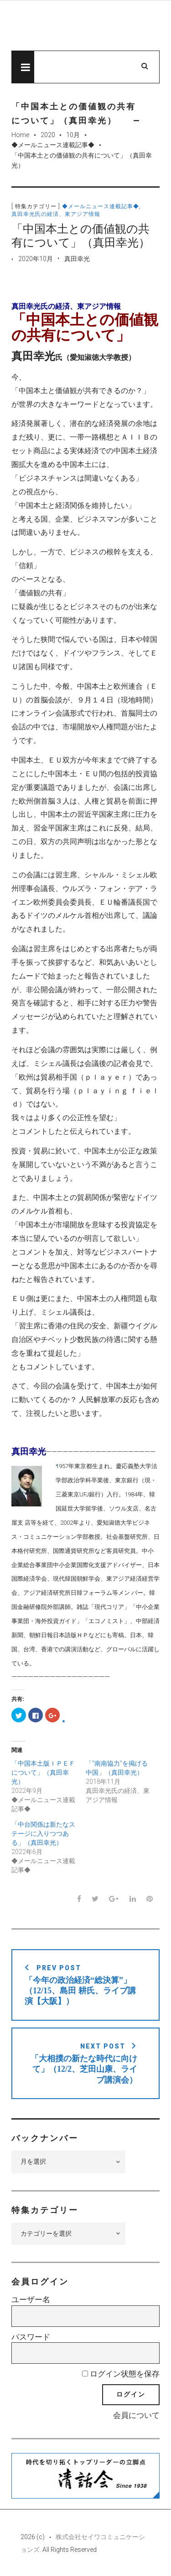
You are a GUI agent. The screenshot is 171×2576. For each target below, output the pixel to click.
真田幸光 (77, 258)
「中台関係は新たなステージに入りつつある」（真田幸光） (43, 1833)
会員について (136, 2415)
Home (20, 134)
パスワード (30, 2336)
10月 (73, 134)
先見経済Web (85, 26)
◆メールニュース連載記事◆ (52, 145)
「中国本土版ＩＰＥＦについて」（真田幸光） (43, 1772)
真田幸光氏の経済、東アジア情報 (55, 214)
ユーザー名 (30, 2299)
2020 (48, 134)
